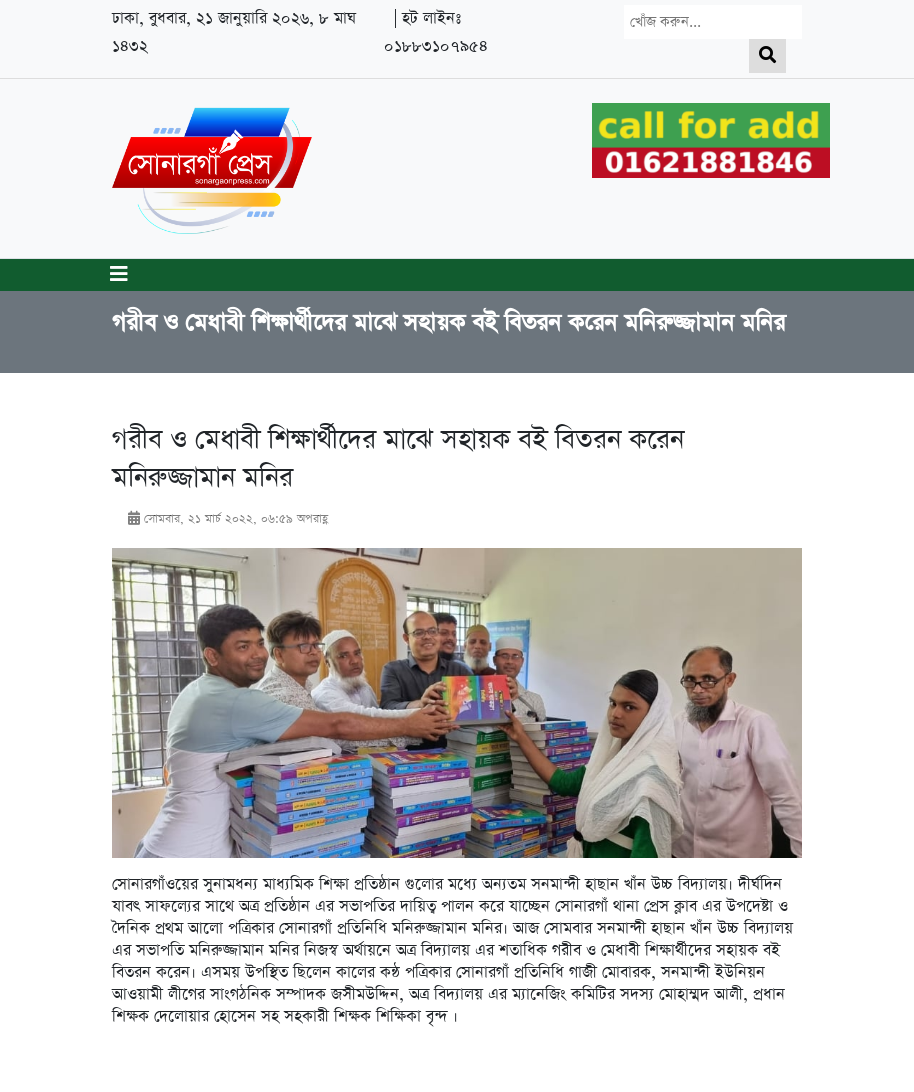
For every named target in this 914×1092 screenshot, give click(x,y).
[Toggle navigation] (119, 275)
